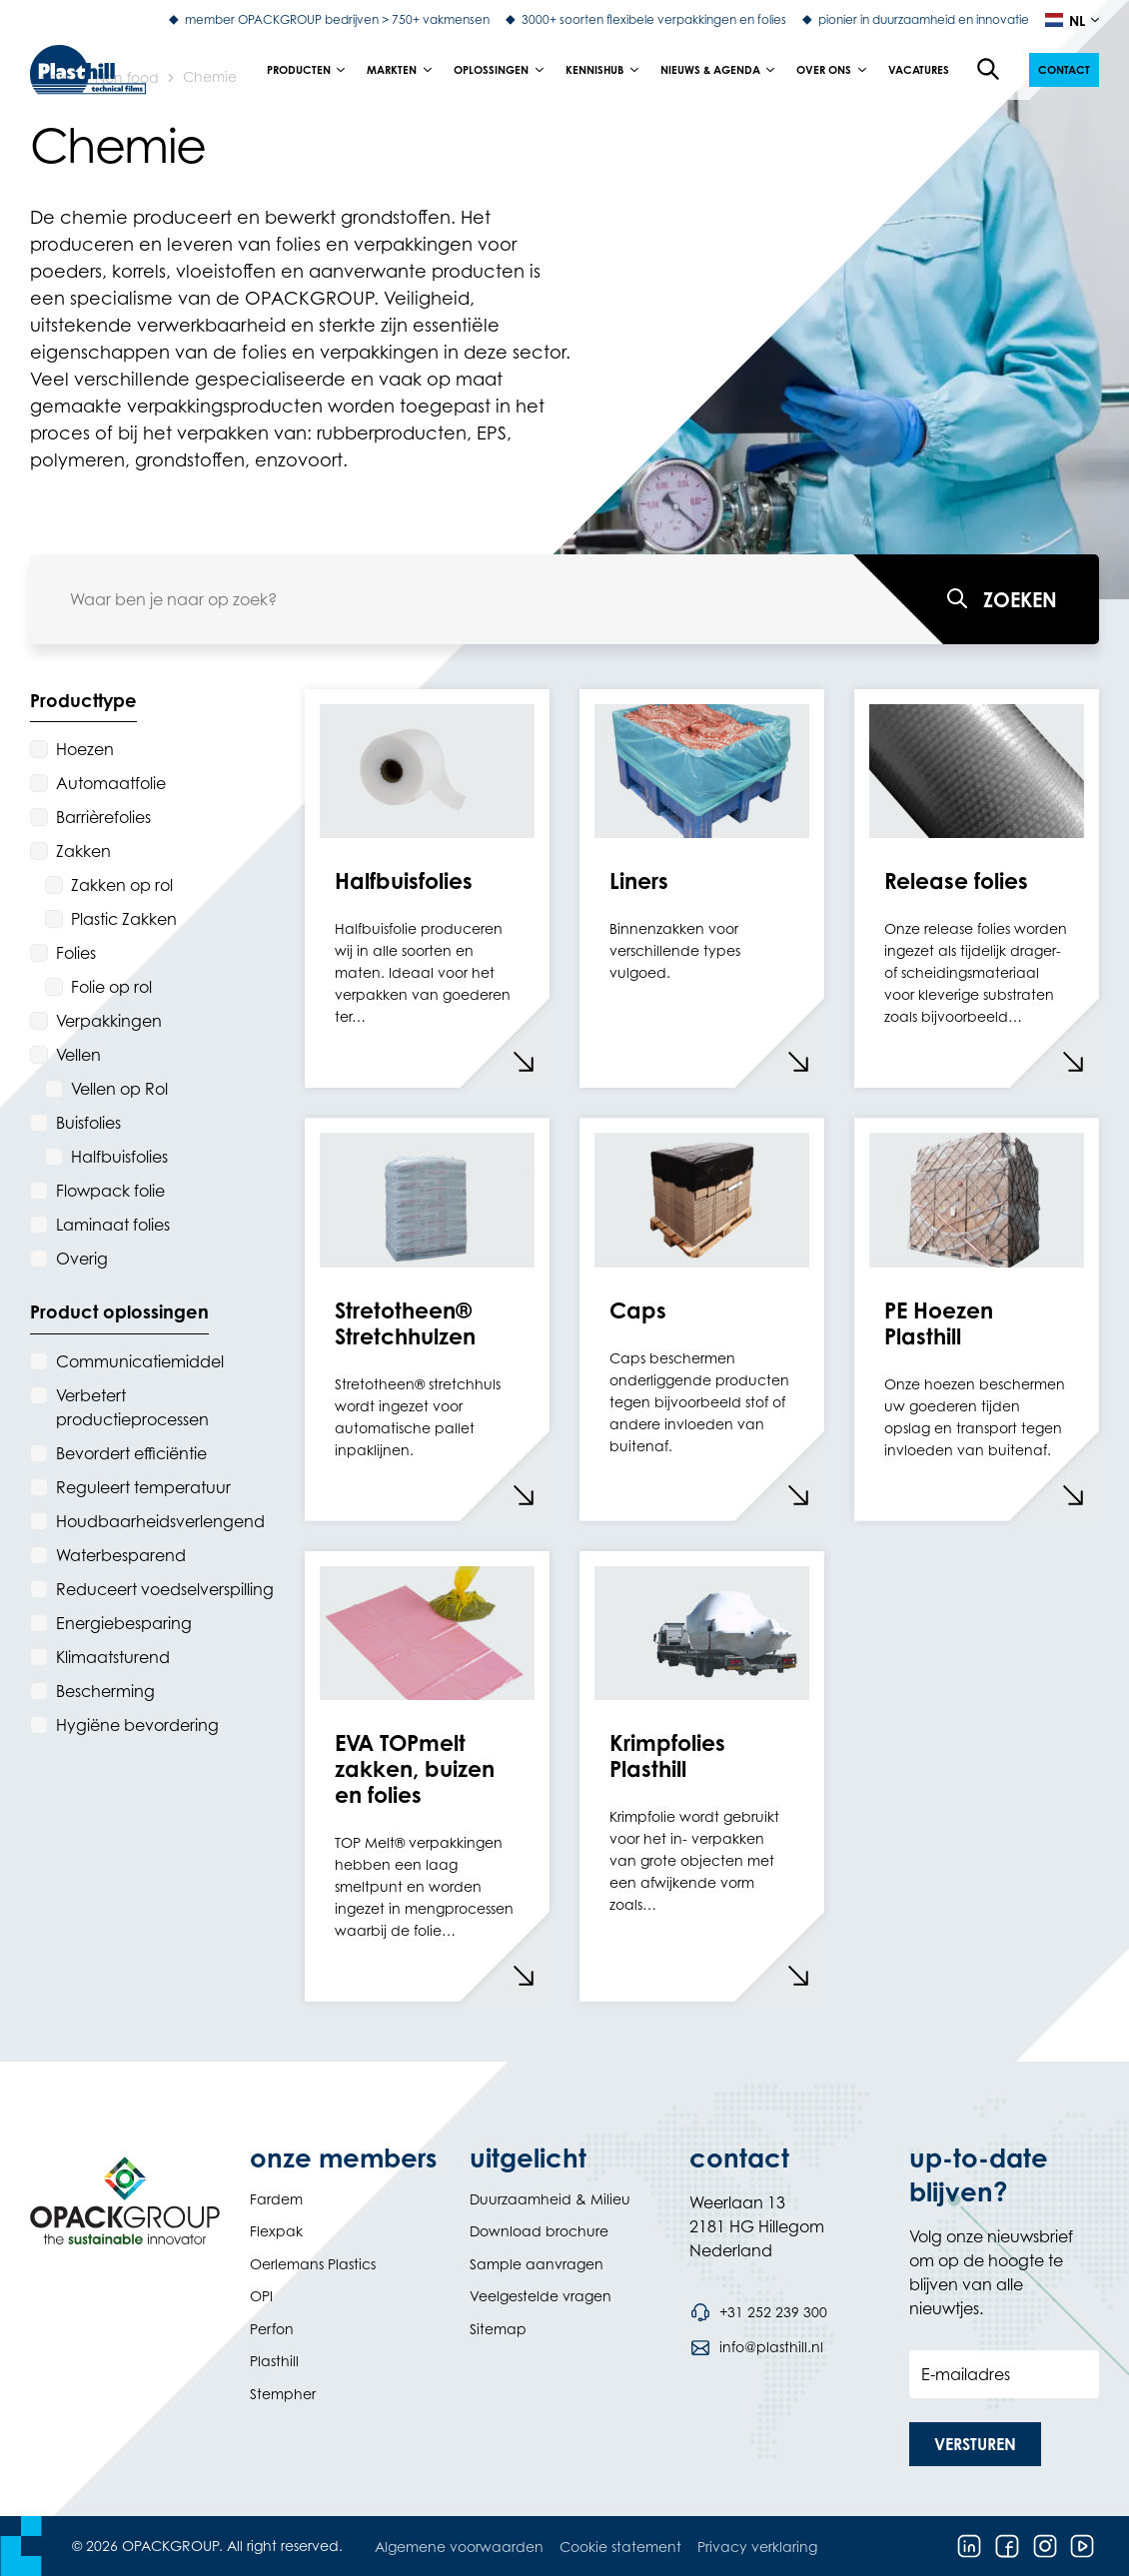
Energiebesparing (124, 1623)
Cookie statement (620, 2546)
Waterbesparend (121, 1555)
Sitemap (498, 2328)
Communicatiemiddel (140, 1361)
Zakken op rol (122, 885)
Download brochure (539, 2230)
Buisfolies (88, 1123)
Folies (76, 953)
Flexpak (276, 2230)
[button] (1064, 70)
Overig (82, 1259)
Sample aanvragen (536, 2263)
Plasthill (274, 2360)
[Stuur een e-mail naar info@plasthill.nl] (756, 2347)
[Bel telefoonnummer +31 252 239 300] (758, 2312)
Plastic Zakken (124, 919)
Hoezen (85, 749)
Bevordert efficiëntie (131, 1453)
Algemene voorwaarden (459, 2546)
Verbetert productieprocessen (132, 1407)
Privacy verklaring (757, 2546)
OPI (261, 2295)
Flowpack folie (110, 1191)
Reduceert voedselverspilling (165, 1589)
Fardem (276, 2198)
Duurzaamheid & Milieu (550, 2198)
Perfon (272, 2328)
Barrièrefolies (103, 817)
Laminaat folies (113, 1225)
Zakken (83, 851)
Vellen (78, 1055)
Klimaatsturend (113, 1657)
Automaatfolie (111, 783)
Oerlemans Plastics (313, 2263)
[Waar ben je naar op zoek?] (976, 599)
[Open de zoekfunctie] (989, 70)
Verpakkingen (109, 1021)
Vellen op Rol (119, 1089)
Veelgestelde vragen (540, 2295)
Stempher (283, 2393)
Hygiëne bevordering (137, 1725)
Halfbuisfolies (119, 1157)
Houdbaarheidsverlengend (160, 1521)
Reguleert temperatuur (143, 1487)
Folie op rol (111, 987)
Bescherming (105, 1691)
